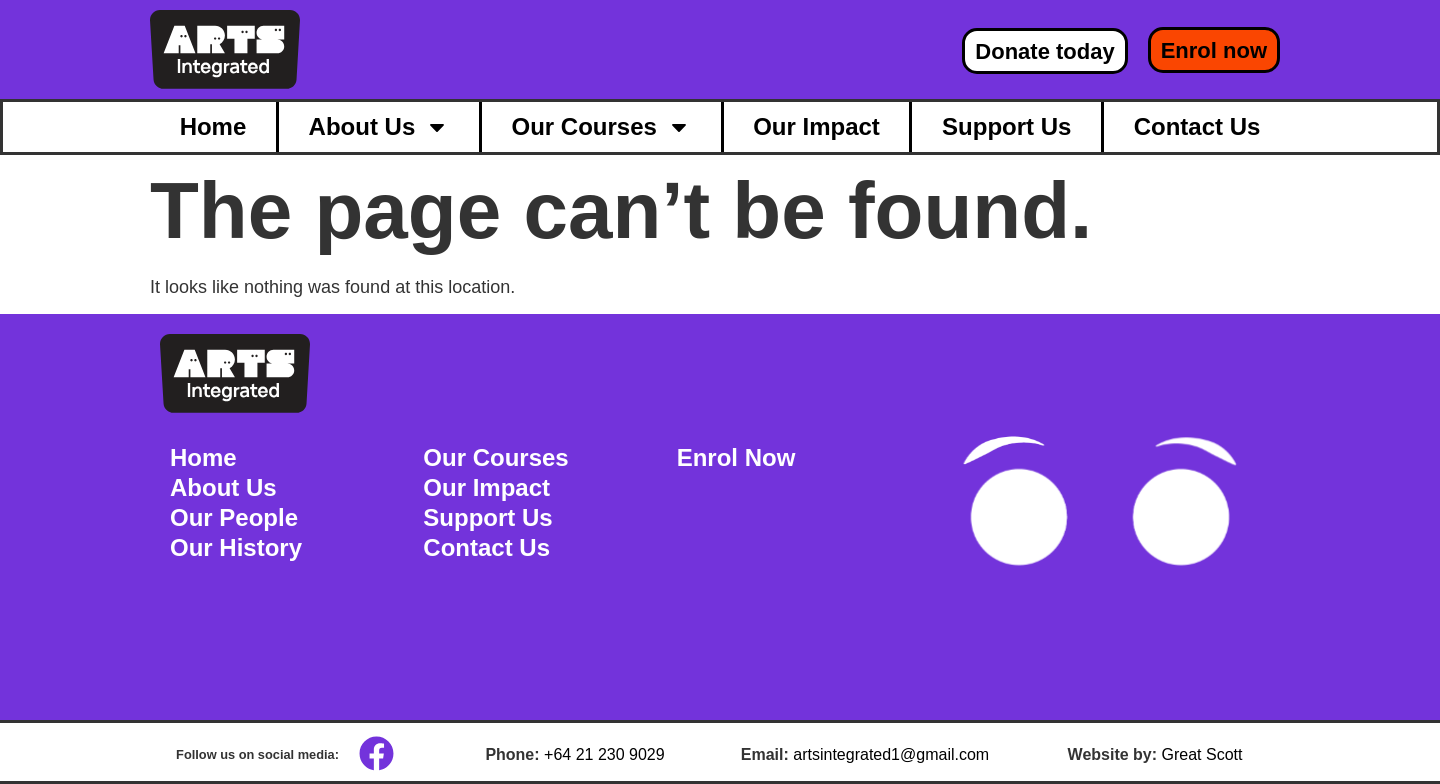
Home (213, 126)
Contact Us (1197, 126)
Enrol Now (736, 457)
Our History (236, 547)
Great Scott (1202, 754)
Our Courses (601, 127)
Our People (234, 517)
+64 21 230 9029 (604, 754)
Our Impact (816, 126)
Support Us (1006, 126)
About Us (379, 127)
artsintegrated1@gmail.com (891, 754)
